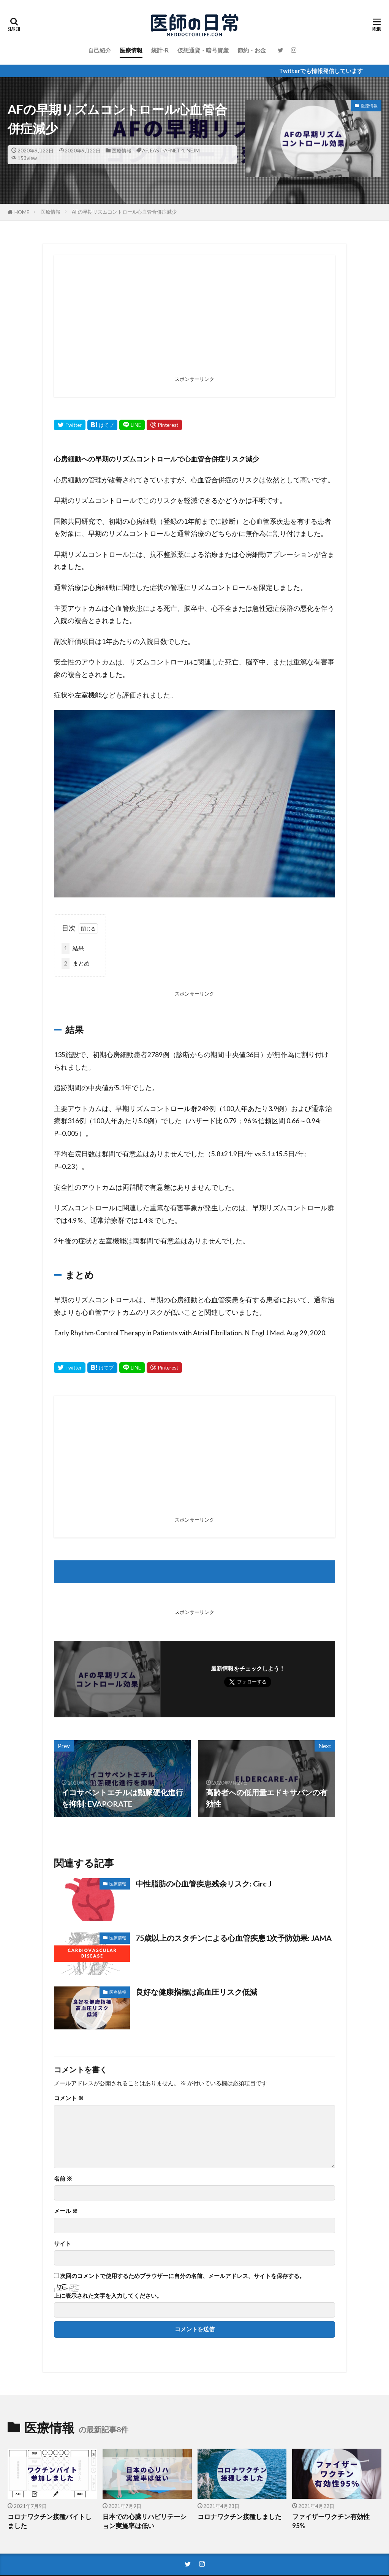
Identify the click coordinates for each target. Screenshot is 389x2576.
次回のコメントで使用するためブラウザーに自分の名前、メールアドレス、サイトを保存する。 (182, 2276)
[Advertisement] (194, 319)
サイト (62, 2243)
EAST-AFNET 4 (167, 150)
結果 (73, 948)
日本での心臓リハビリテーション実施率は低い (145, 2521)
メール (66, 2211)
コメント (69, 2098)
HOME (21, 212)
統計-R (160, 50)
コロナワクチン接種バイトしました (50, 2521)
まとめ (76, 963)
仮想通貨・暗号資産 (203, 50)
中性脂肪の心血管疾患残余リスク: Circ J (204, 1883)
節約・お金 (251, 50)
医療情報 (131, 50)
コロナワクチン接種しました (239, 2517)
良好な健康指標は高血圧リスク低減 (196, 1991)
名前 (63, 2178)
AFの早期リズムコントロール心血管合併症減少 (124, 212)
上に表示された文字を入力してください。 (108, 2296)
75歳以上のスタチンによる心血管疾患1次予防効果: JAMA (234, 1937)
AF (145, 150)
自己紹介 (99, 50)
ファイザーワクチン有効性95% (331, 2521)
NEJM (193, 150)
